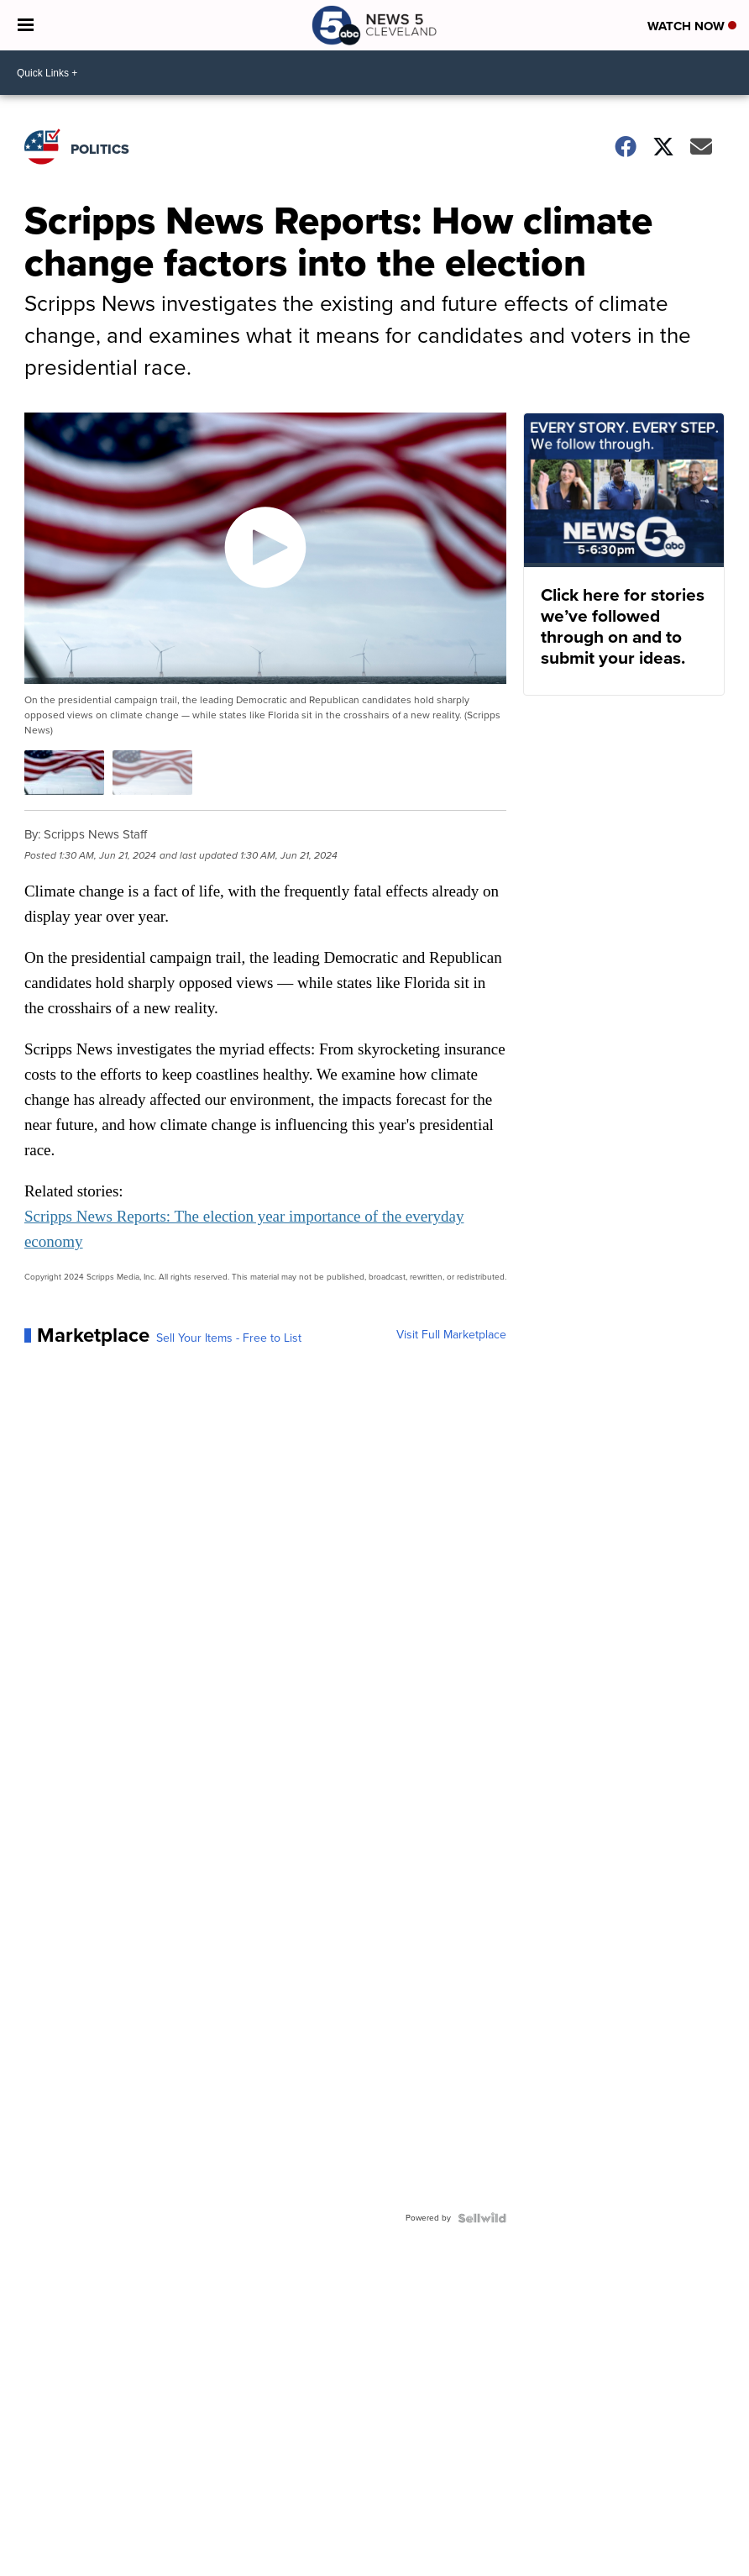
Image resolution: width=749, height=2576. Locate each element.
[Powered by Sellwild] (482, 2218)
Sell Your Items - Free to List (228, 1338)
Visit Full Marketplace (451, 1335)
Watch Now (691, 26)
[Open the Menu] (26, 25)
